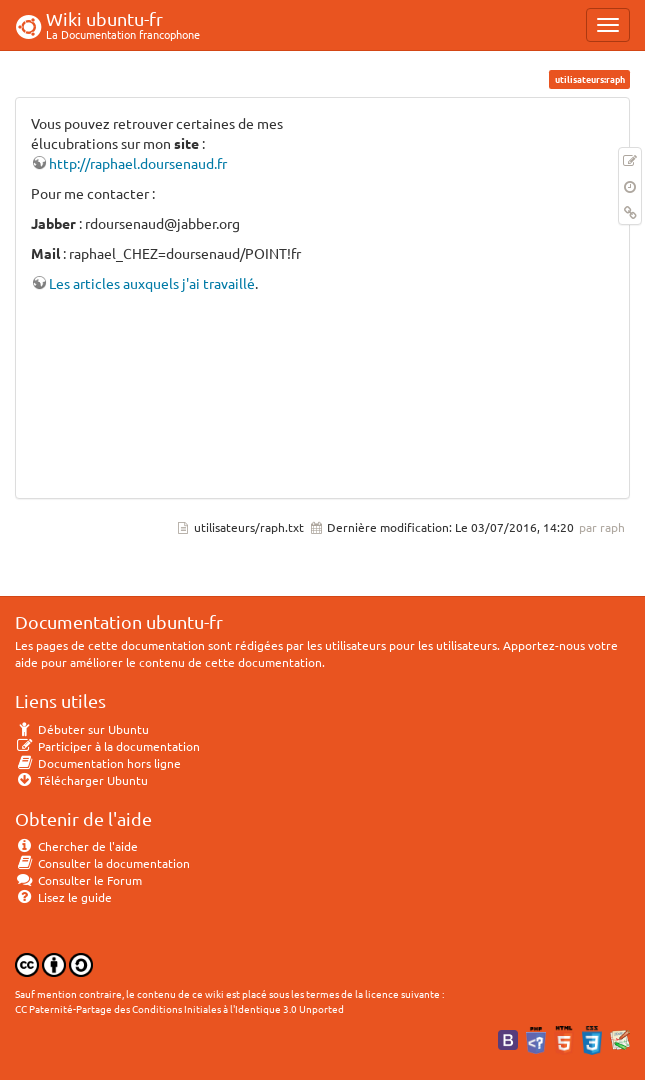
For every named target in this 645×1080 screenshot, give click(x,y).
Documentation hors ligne (98, 763)
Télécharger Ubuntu (81, 780)
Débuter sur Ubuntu (82, 729)
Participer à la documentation (107, 746)
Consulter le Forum (78, 880)
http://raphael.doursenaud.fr (138, 163)
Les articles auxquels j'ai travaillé (152, 283)
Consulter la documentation (102, 863)
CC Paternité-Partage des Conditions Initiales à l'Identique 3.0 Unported (179, 1008)
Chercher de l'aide (76, 846)
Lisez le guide (63, 897)
